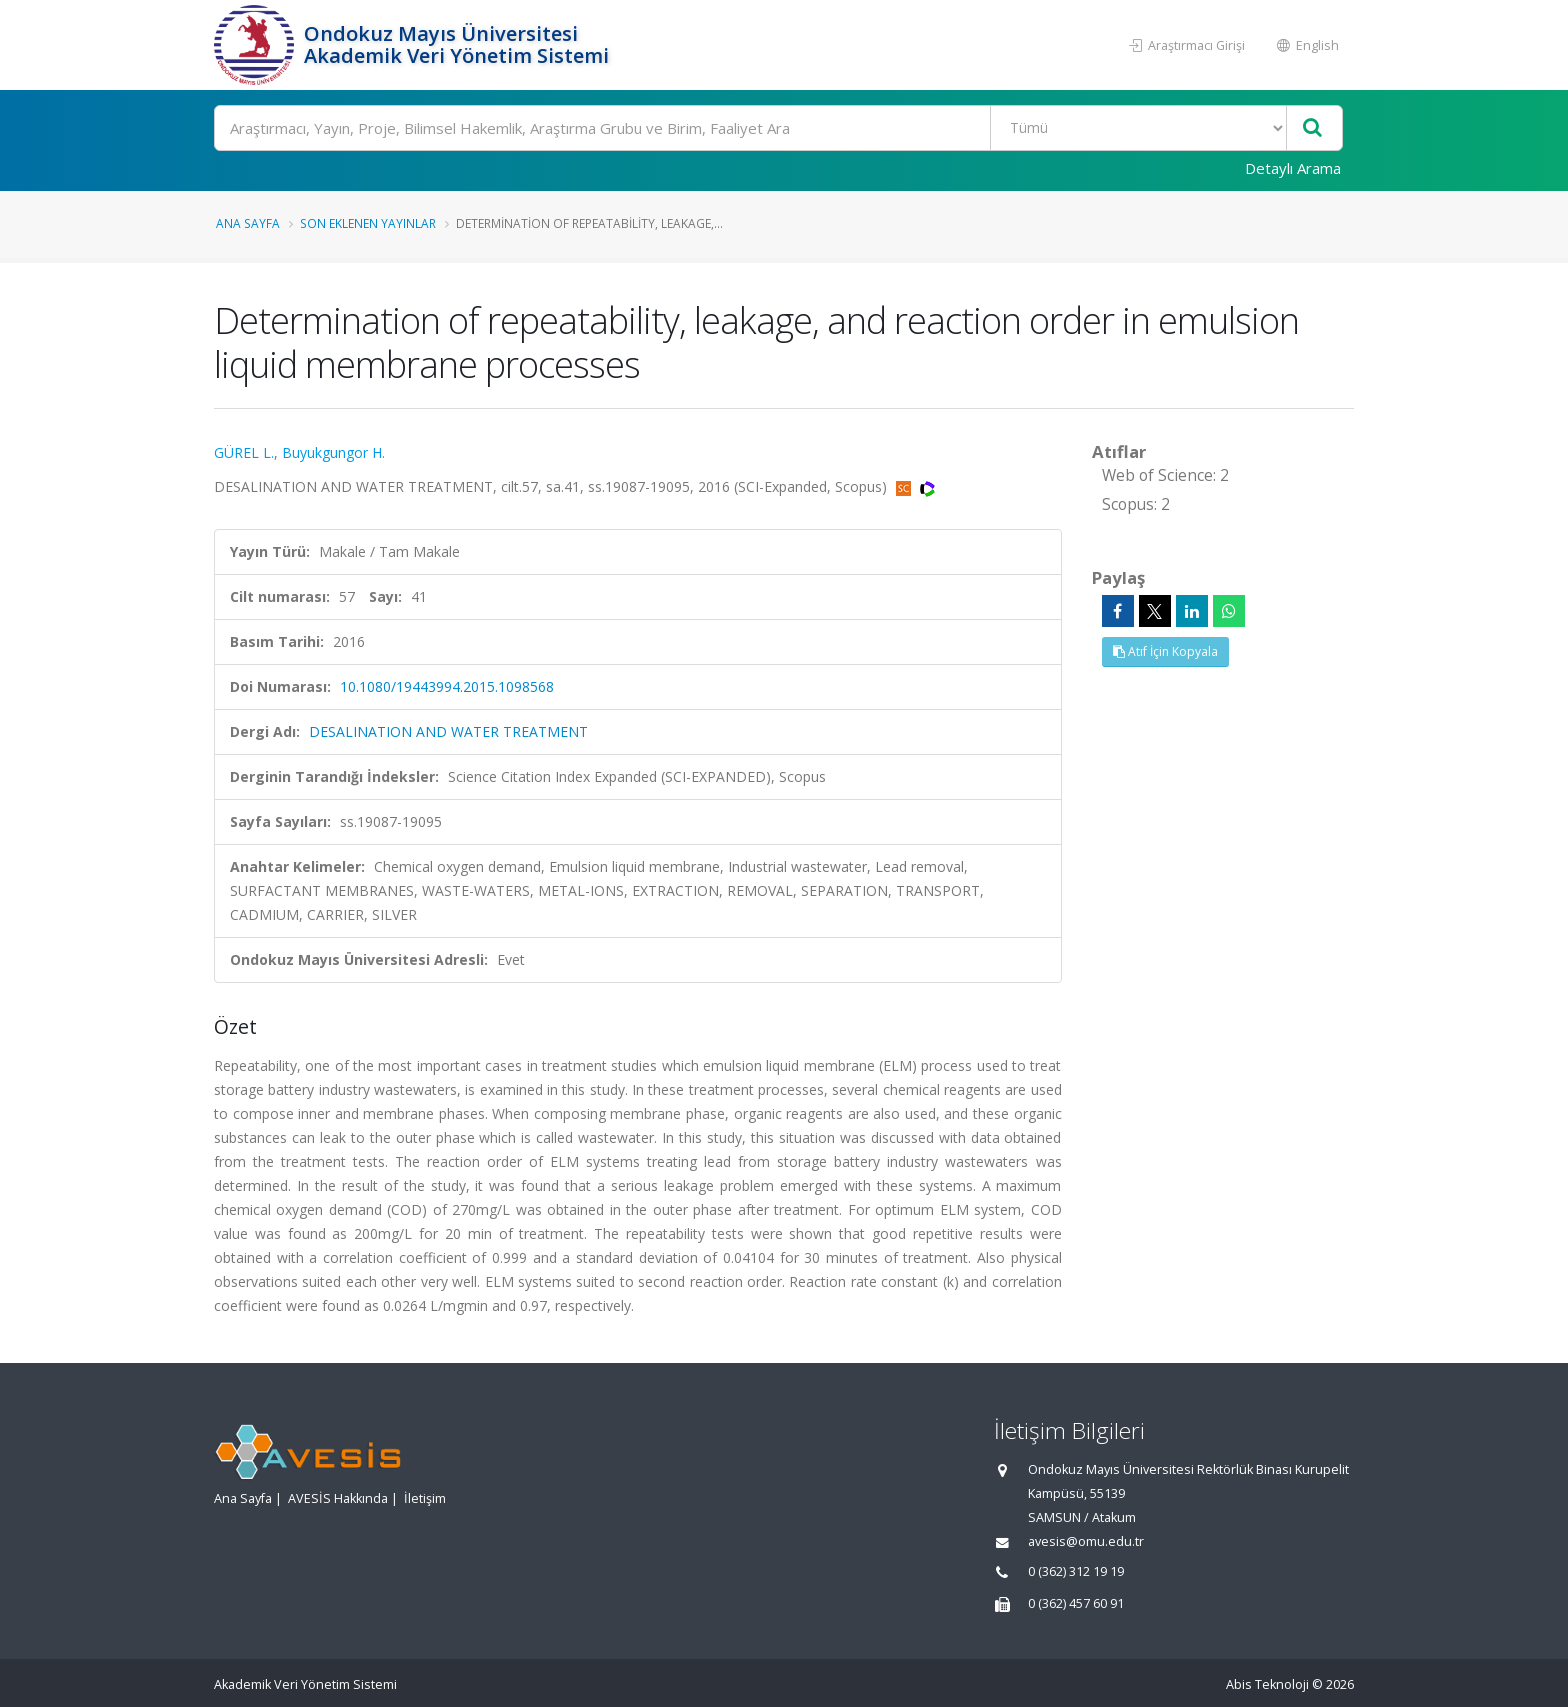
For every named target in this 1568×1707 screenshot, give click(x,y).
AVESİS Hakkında (338, 1498)
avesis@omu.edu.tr (1086, 1541)
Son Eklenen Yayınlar (368, 223)
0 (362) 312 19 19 (1076, 1571)
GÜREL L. (244, 452)
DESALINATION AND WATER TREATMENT (448, 731)
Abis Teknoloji (1267, 1684)
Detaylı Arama (1293, 168)
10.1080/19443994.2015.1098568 (447, 686)
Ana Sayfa (248, 223)
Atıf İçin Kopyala (1165, 651)
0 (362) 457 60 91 (1076, 1603)
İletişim (425, 1498)
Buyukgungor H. (333, 452)
